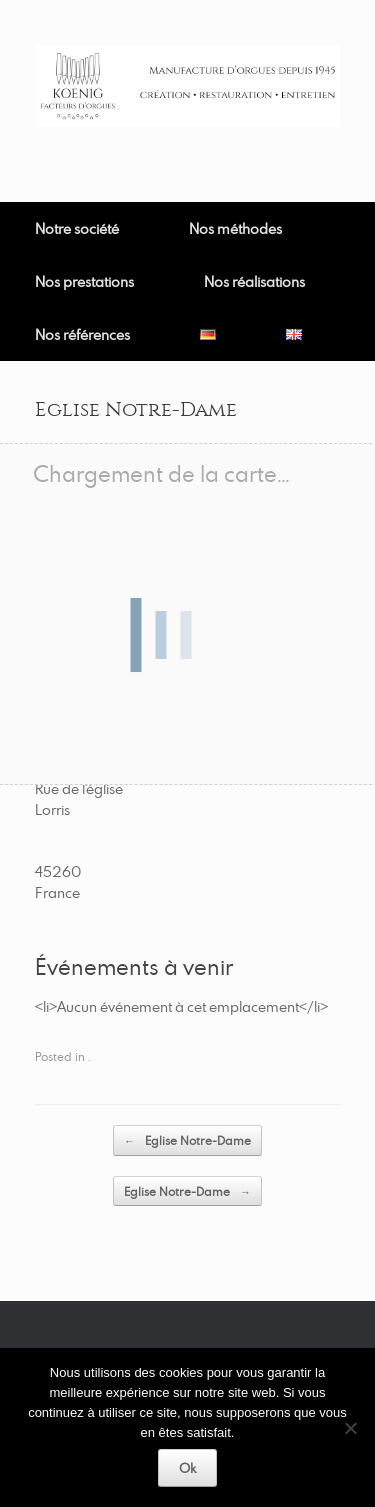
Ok (187, 1468)
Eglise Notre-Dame (187, 1140)
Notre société (77, 228)
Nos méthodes (235, 228)
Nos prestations (84, 281)
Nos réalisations (254, 281)
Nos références (82, 334)
